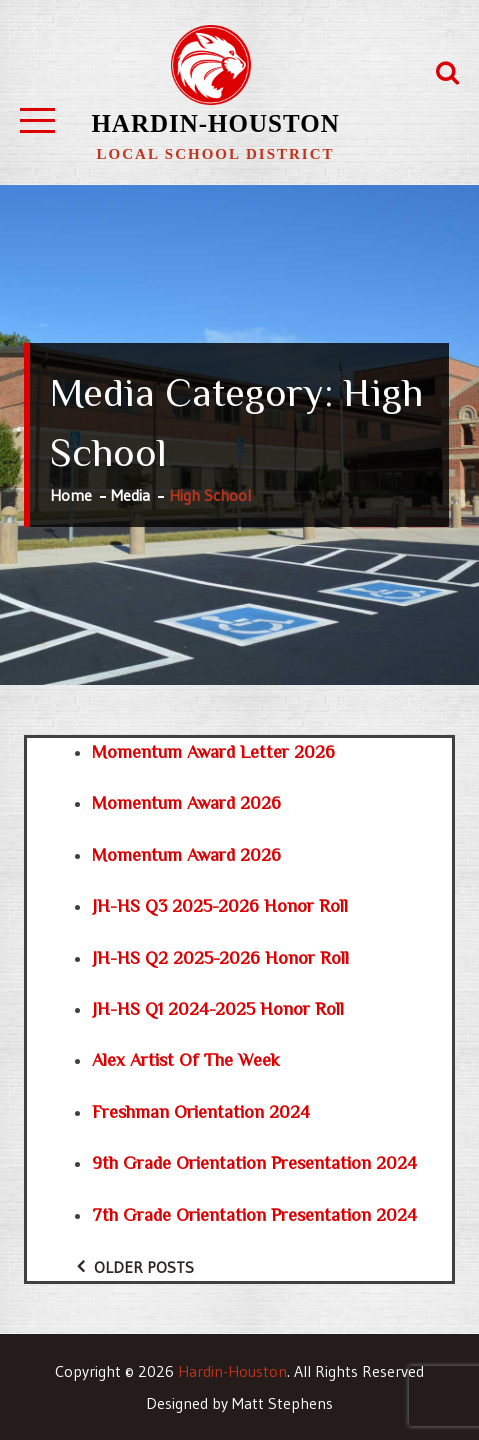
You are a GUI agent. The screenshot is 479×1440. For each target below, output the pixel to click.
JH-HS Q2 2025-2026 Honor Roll (220, 958)
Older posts (144, 1267)
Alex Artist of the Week (186, 1060)
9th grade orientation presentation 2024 (254, 1163)
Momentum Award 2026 (186, 803)
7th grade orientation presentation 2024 (254, 1215)
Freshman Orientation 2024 (201, 1112)
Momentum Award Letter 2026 (213, 752)
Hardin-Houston (215, 123)
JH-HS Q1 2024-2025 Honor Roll (218, 1009)
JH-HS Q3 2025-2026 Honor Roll (220, 906)
